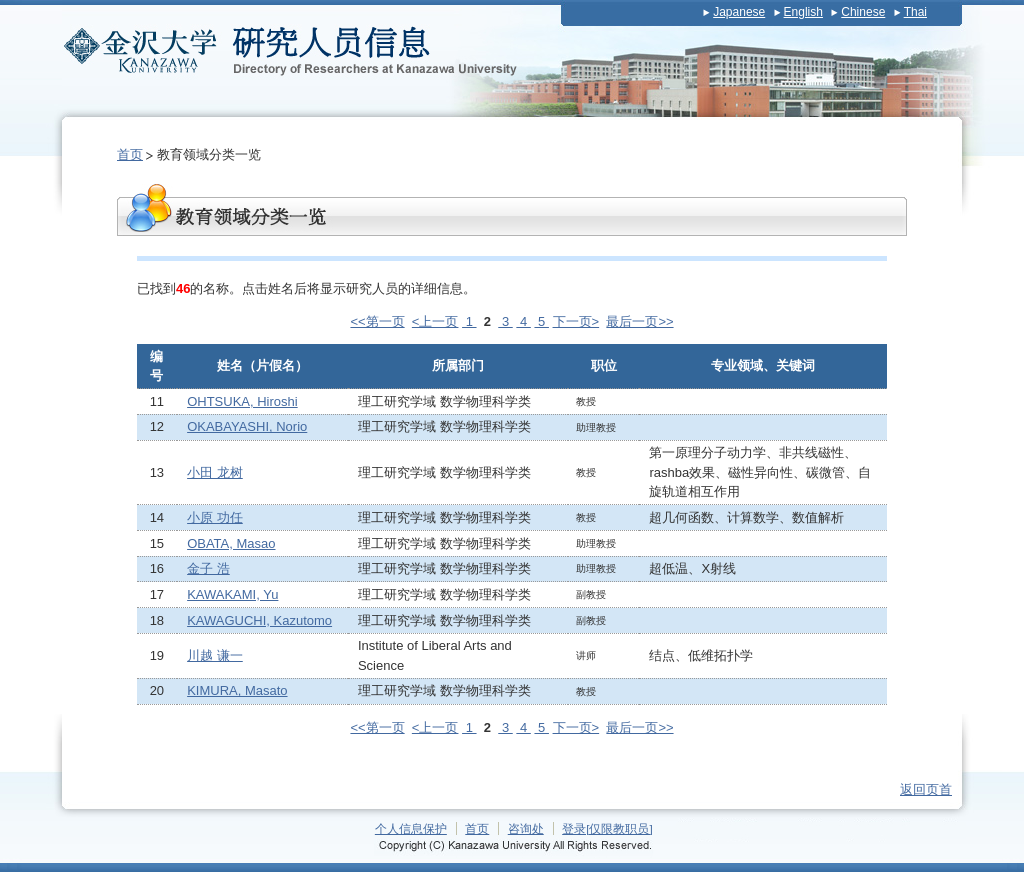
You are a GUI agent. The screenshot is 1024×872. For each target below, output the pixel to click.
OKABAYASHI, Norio (247, 426)
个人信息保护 (411, 828)
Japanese (739, 12)
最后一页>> (639, 321)
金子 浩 (208, 568)
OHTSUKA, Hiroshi (242, 401)
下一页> (576, 321)
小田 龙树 (215, 472)
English (803, 12)
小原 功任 (215, 517)
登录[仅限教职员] (607, 828)
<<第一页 (377, 321)
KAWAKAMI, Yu (232, 594)
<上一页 (435, 321)
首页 (130, 154)
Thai (915, 12)
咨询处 (526, 828)
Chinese (863, 12)
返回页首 (926, 789)
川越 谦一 (215, 655)
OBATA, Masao (231, 543)
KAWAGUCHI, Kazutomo (259, 620)
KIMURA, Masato (237, 690)
